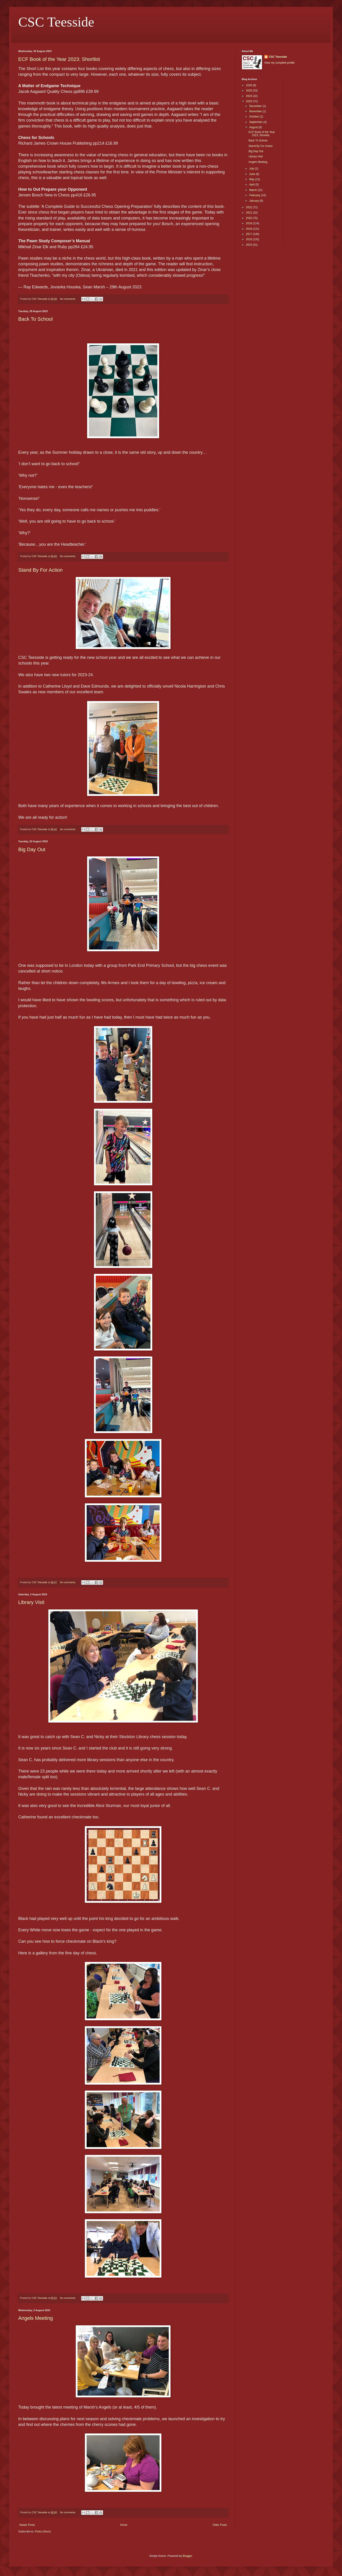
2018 (249, 228)
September (256, 122)
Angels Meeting (35, 2318)
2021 (249, 212)
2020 (249, 218)
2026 (249, 85)
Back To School (35, 319)
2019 (249, 223)
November (256, 111)
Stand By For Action (40, 570)
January (254, 200)
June (252, 174)
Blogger (187, 2556)
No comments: (68, 298)
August (254, 127)
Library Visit (31, 1602)
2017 (249, 234)
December (256, 106)
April (252, 184)
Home (123, 2524)
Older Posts (219, 2524)
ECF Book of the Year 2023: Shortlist (59, 59)
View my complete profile (279, 62)
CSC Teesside (56, 21)
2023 (249, 101)
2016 (249, 239)
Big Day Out (31, 849)
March (253, 190)
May (252, 179)
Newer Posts (27, 2524)
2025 (249, 90)
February (255, 195)
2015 (249, 244)
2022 (249, 207)
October (254, 116)
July (252, 168)
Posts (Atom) (43, 2531)
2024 (249, 96)
